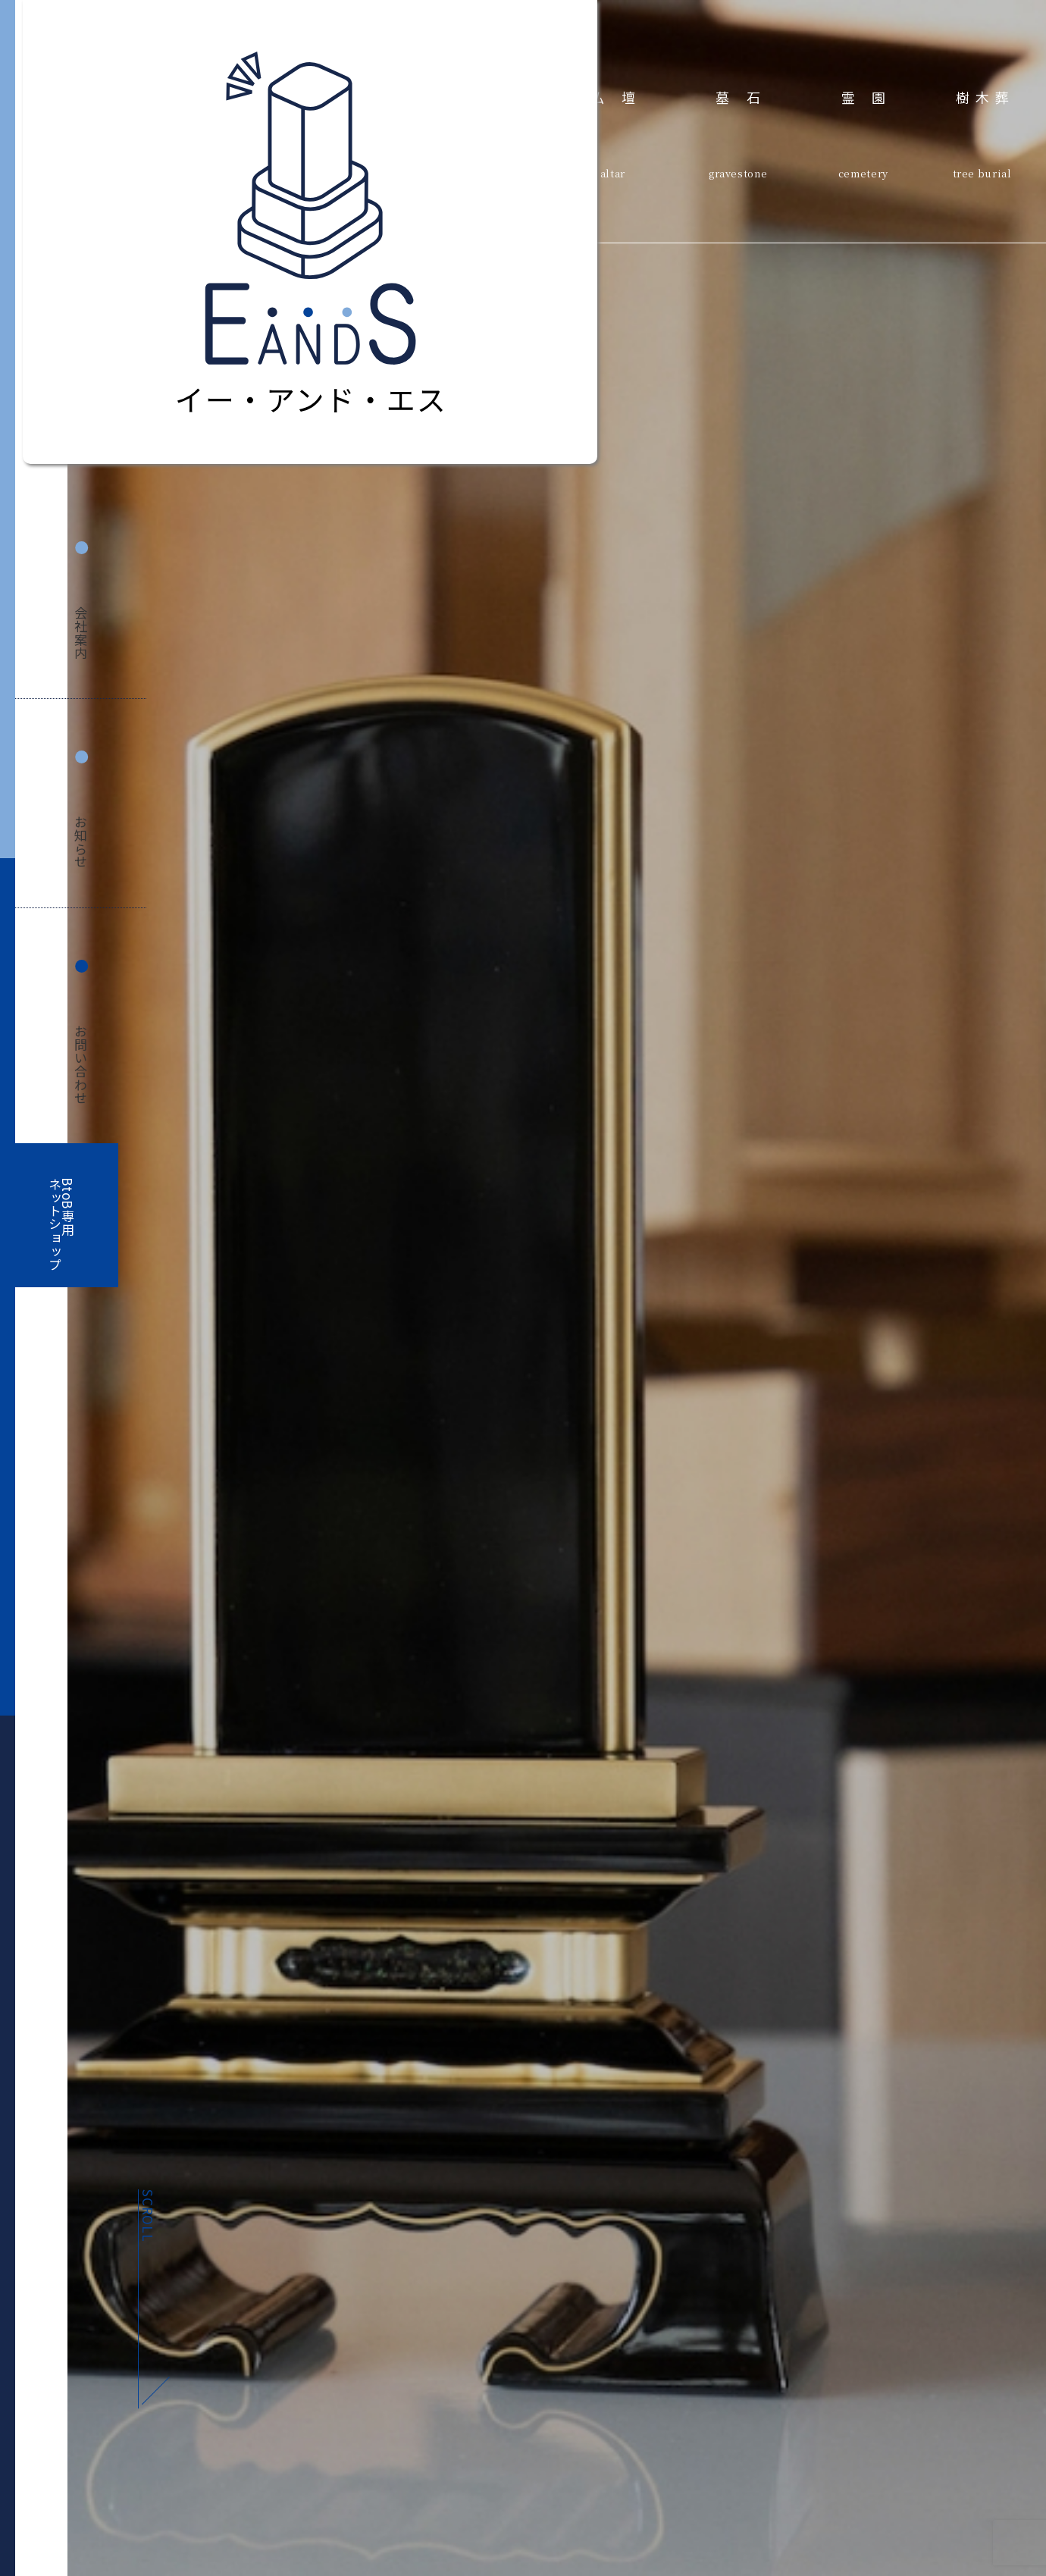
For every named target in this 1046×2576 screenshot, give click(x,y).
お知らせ (80, 842)
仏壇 (621, 97)
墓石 (746, 97)
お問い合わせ (80, 1064)
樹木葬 (985, 97)
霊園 (872, 97)
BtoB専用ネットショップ (61, 1224)
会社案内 (80, 633)
